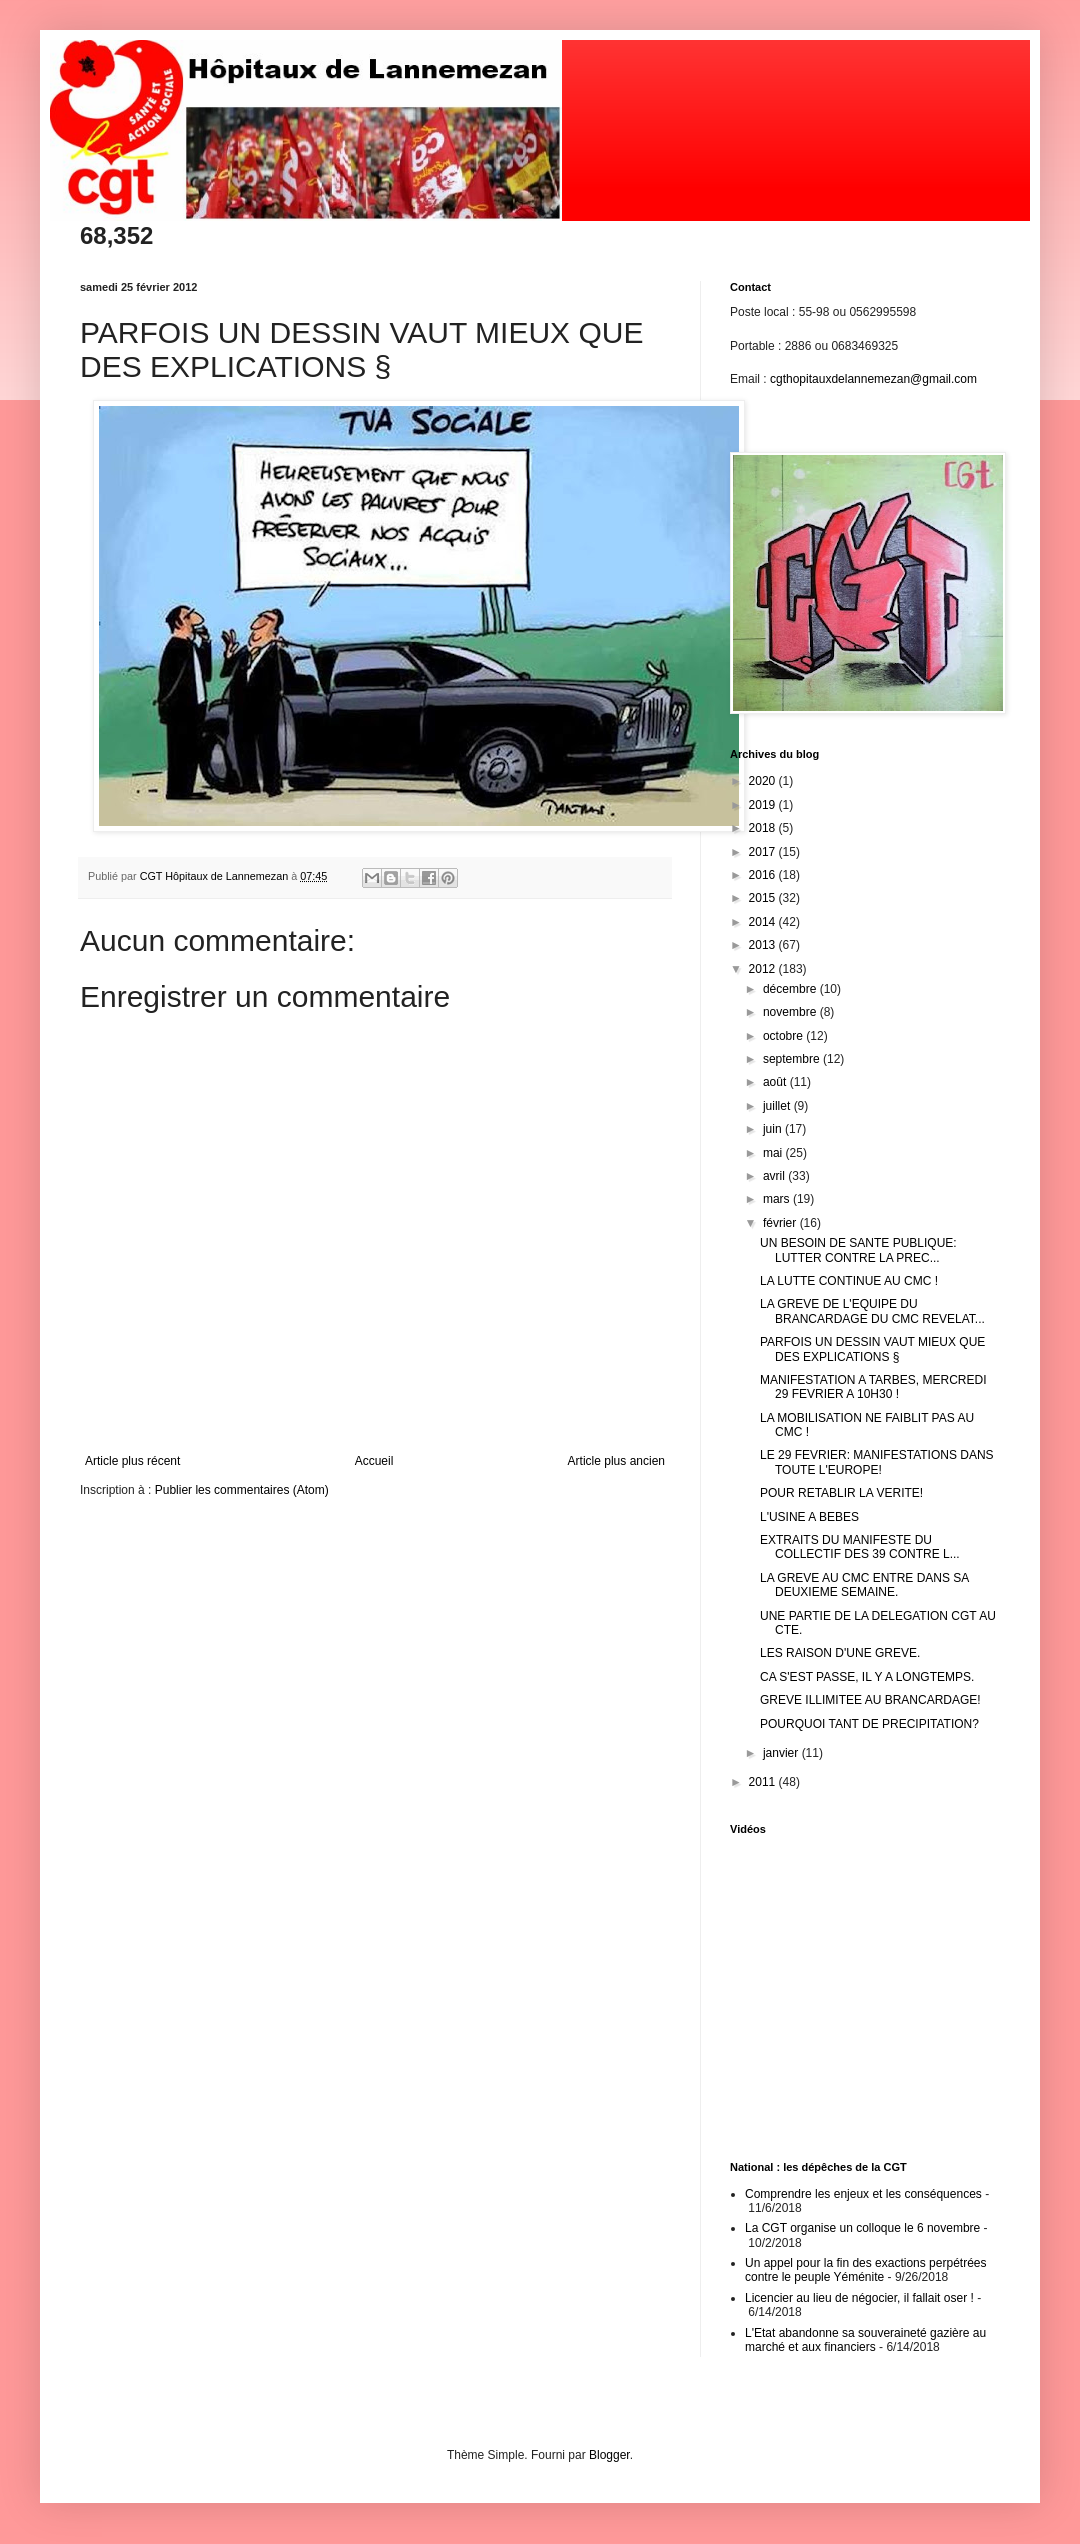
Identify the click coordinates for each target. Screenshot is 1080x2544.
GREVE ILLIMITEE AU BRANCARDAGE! (870, 1700)
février (781, 1223)
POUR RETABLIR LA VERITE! (841, 1493)
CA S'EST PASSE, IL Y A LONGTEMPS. (867, 1677)
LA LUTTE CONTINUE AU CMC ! (849, 1281)
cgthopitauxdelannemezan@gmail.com (873, 379)
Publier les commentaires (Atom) (242, 1490)
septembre (793, 1059)
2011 (764, 1782)
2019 (764, 805)
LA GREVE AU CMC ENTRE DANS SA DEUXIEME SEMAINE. (864, 1585)
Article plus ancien (616, 1461)
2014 (764, 922)
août (776, 1082)
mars (778, 1199)
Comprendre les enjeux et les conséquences (863, 2194)
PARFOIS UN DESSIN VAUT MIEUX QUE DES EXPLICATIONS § (872, 1349)
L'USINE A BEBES (809, 1517)
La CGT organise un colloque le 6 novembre (862, 2228)
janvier (782, 1753)
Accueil (374, 1461)
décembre (791, 989)
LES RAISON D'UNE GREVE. (840, 1653)
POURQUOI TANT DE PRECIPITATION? (869, 1724)
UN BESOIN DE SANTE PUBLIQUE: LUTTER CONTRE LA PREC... (858, 1250)
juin (774, 1129)
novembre (791, 1012)
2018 (764, 828)
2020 (764, 781)
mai (774, 1153)
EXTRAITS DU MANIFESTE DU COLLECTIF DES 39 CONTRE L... (860, 1547)
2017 (764, 852)
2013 (764, 945)
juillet (778, 1106)
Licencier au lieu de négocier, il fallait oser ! (859, 2298)
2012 (764, 969)
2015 (764, 898)
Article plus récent (132, 1461)
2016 (764, 875)
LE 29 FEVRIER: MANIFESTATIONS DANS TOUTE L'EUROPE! (877, 1462)
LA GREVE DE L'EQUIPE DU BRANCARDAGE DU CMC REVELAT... (872, 1311)
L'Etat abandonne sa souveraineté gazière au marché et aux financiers (865, 2340)
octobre (784, 1036)
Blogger (609, 2455)
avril (775, 1176)
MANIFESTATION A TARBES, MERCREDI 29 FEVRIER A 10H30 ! (873, 1387)
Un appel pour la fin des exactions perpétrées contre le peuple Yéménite (865, 2270)
